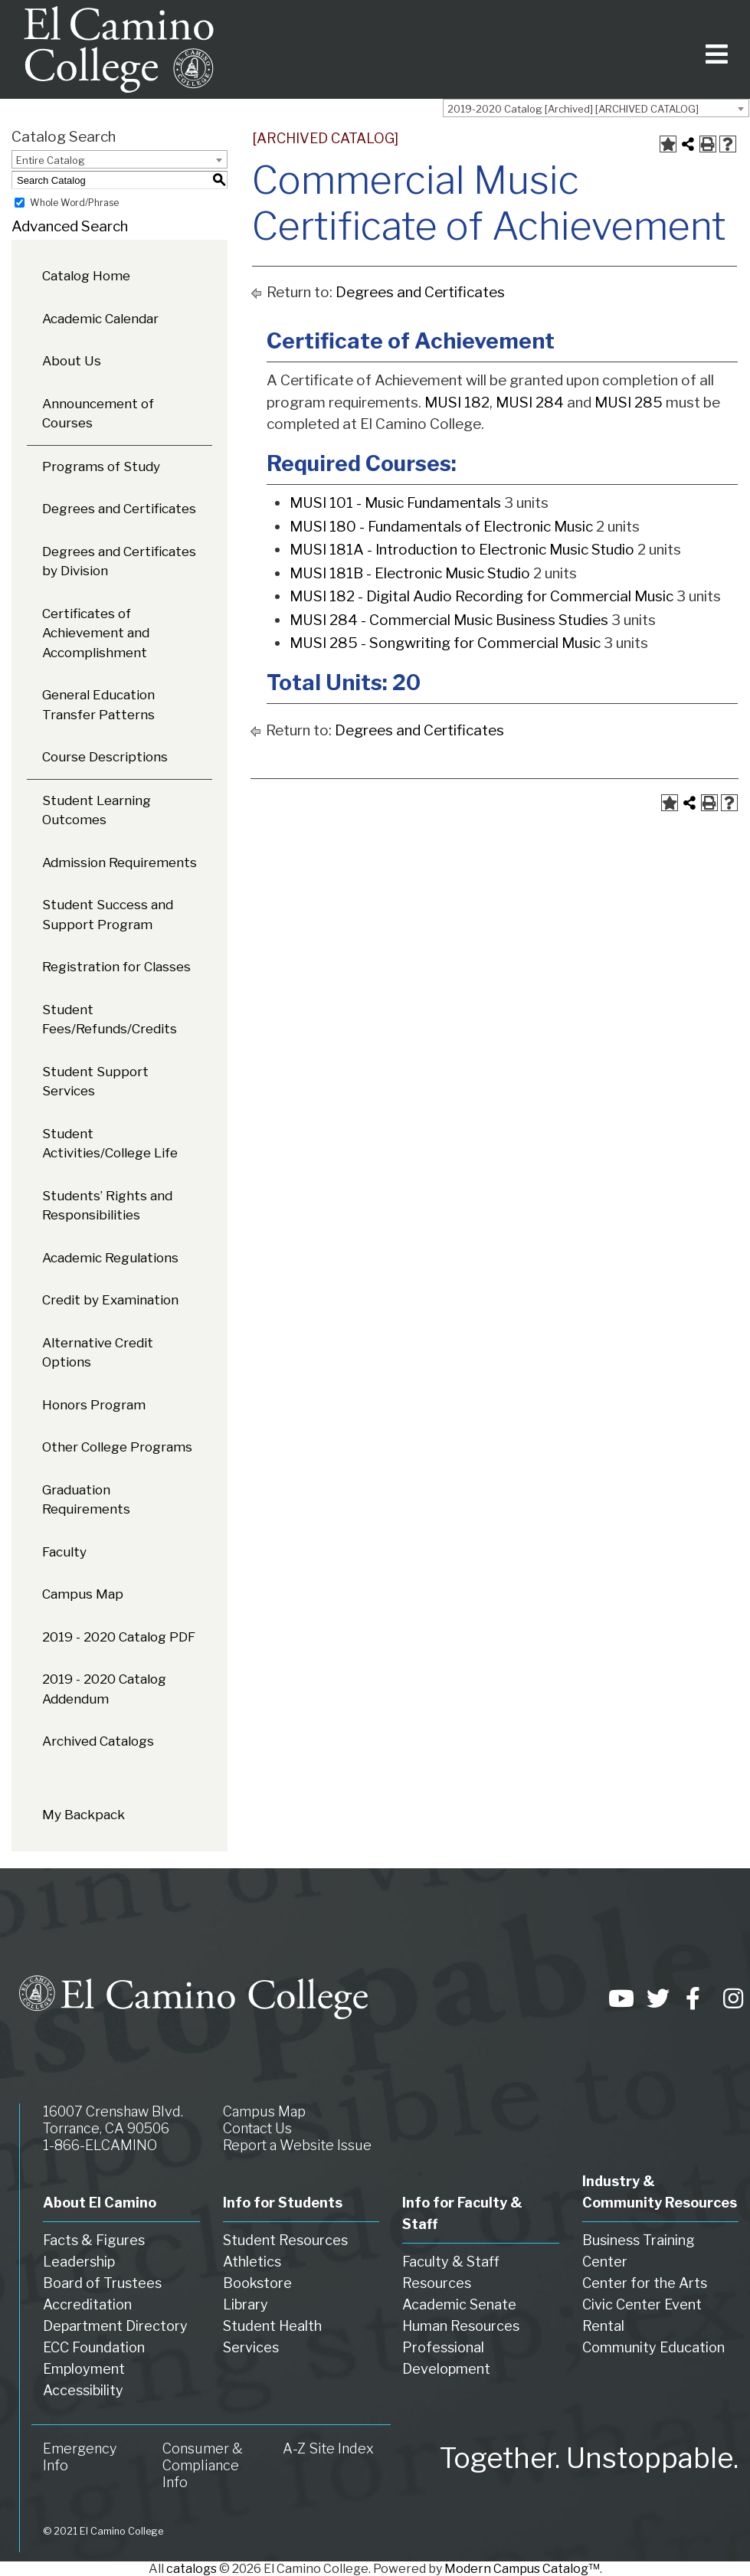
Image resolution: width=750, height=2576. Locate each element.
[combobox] (596, 108)
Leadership (79, 2262)
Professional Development (446, 2358)
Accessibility (83, 2390)
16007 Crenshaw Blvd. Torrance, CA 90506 (113, 2119)
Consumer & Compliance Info (202, 2465)
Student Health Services (272, 2336)
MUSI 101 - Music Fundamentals (395, 503)
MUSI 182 (457, 402)
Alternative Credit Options (97, 1352)
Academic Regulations (110, 1257)
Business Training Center (638, 2251)
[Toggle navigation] (713, 49)
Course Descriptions (105, 756)
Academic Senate (459, 2304)
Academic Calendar (100, 318)
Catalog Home (86, 275)
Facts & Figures (94, 2240)
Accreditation (87, 2304)
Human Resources (460, 2326)
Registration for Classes (116, 966)
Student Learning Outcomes (96, 810)
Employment (84, 2369)
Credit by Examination (110, 1300)
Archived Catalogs (98, 1741)
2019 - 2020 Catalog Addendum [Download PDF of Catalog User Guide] (104, 1689)
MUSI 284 (530, 402)
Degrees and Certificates (119, 508)
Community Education (653, 2347)
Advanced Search (69, 226)
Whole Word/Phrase (74, 202)
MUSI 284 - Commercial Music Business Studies (449, 620)
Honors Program (94, 1404)
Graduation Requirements (86, 1499)
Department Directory (115, 2326)
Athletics (252, 2262)
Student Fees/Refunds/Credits (109, 1019)
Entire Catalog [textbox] (50, 160)
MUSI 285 (628, 402)
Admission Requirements (119, 862)
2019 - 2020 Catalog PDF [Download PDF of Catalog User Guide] (118, 1637)
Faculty (64, 1552)
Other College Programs (117, 1447)
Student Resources (285, 2240)
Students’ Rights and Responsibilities (107, 1205)
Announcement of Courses (98, 413)
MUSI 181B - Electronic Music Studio (410, 573)
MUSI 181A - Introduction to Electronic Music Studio (462, 549)
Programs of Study (101, 466)
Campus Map (82, 1594)
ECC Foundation (94, 2347)
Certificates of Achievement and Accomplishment (95, 633)
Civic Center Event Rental (642, 2315)
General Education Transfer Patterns (98, 704)
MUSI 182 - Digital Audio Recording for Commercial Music (481, 596)
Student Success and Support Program (107, 914)
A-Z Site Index (328, 2448)
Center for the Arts (644, 2283)
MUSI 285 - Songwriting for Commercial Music (445, 643)
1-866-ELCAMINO (100, 2145)
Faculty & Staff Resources (450, 2272)
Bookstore (257, 2283)
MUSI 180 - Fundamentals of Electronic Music (441, 526)
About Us (71, 360)
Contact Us (257, 2128)
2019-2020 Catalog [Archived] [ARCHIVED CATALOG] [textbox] (573, 109)
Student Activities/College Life (110, 1143)
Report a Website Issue (297, 2145)
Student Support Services (95, 1081)
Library (245, 2304)
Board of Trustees (102, 2283)
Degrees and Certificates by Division (119, 561)
